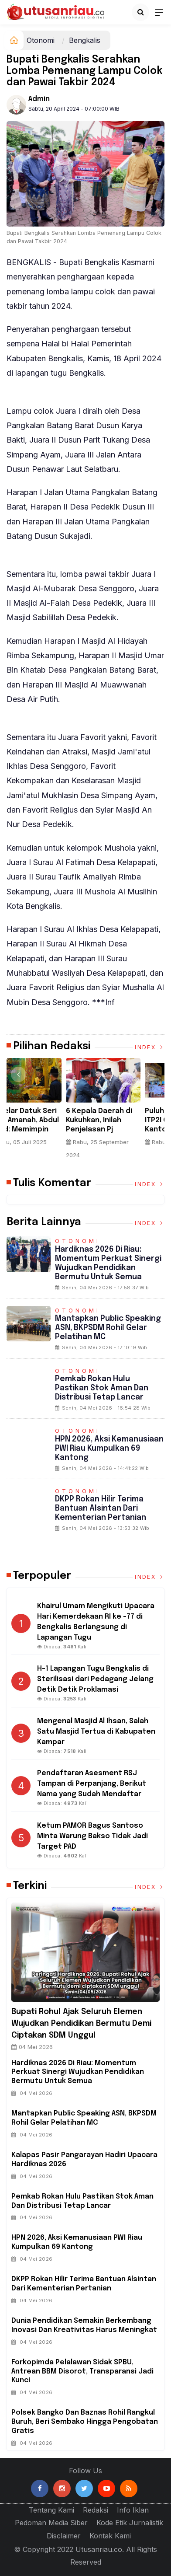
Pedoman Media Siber (51, 2522)
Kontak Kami (110, 2535)
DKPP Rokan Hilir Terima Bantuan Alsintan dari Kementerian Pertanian (100, 1508)
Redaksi (95, 2510)
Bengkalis (84, 40)
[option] (46, 1112)
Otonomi (41, 40)
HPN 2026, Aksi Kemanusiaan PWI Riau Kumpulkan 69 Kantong (109, 1448)
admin (39, 99)
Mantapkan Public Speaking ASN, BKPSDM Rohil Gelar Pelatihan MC (108, 1328)
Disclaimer (64, 2535)
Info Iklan (133, 2510)
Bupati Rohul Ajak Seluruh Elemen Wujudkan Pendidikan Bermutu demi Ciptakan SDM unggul (81, 2023)
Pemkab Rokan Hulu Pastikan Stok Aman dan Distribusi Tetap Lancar (101, 1388)
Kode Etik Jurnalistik (129, 2522)
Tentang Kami (51, 2510)
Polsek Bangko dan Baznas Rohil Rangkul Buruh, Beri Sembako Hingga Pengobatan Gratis (84, 2422)
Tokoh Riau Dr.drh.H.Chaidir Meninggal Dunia (38, 1120)
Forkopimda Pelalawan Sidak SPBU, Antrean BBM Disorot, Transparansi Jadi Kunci (82, 2371)
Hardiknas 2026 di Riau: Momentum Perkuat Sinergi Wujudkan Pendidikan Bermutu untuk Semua (77, 2072)
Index (149, 1047)
